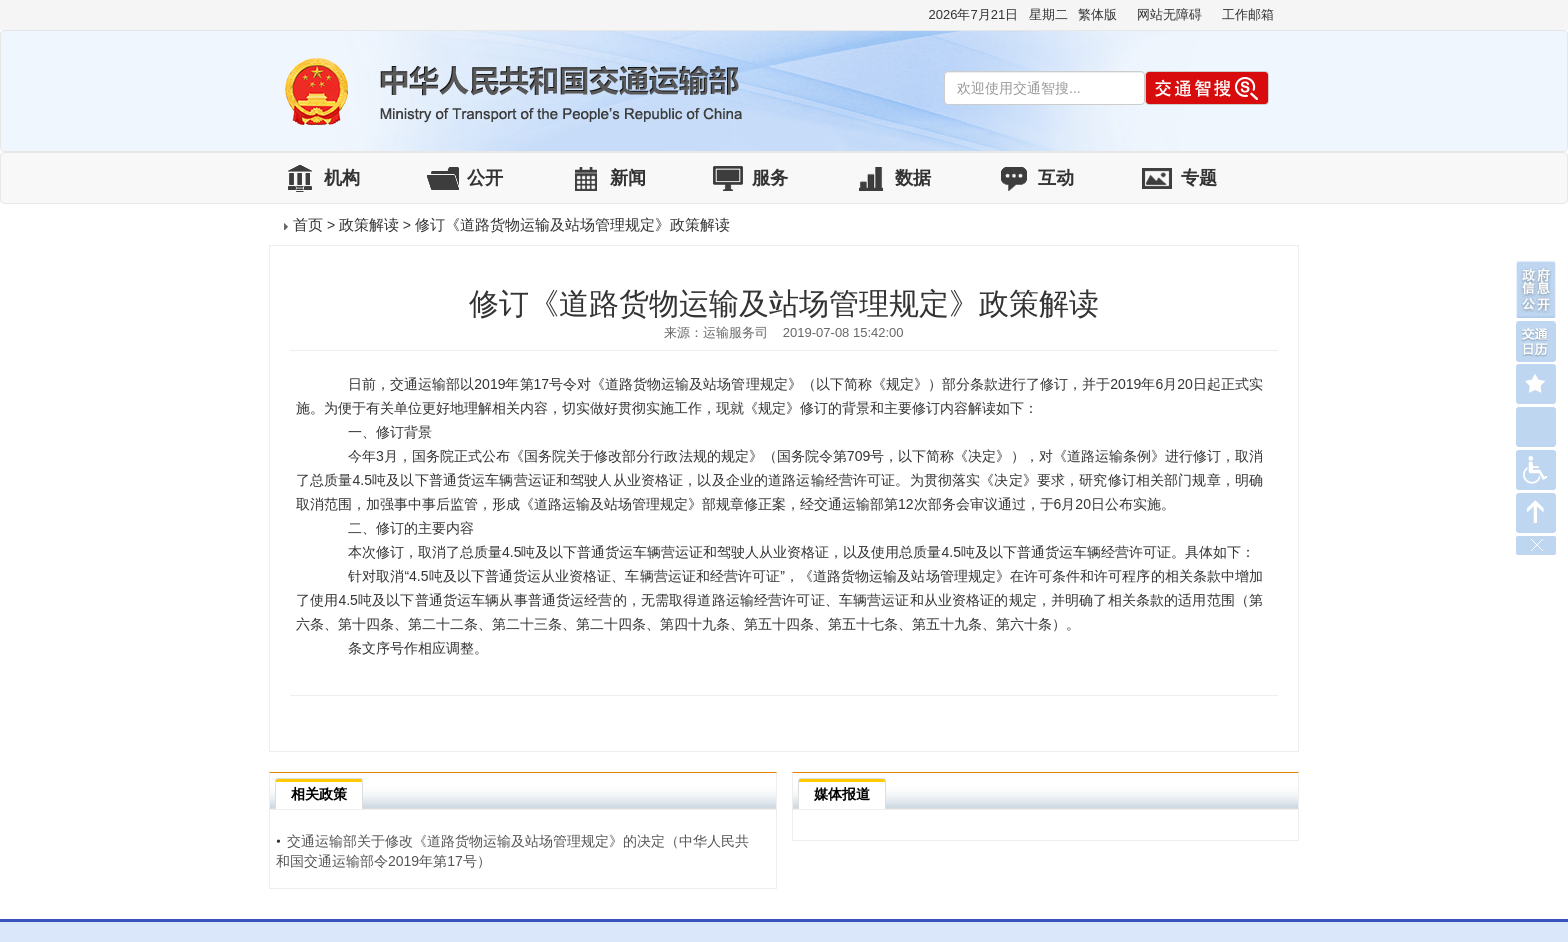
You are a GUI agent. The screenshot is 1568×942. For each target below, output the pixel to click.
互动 (1056, 178)
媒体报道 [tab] (842, 794)
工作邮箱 (1248, 14)
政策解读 (369, 224)
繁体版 (1097, 14)
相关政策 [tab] (319, 794)
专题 (1199, 178)
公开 (485, 178)
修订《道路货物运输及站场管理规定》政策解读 (572, 224)
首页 (308, 224)
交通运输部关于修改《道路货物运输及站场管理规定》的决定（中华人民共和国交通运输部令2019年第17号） (512, 851)
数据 (913, 178)
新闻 (628, 178)
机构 (342, 178)
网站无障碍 (1169, 14)
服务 (770, 178)
